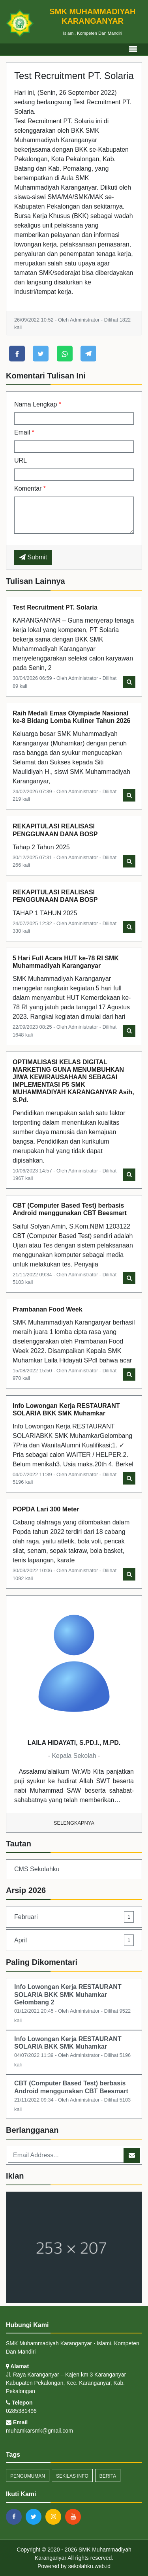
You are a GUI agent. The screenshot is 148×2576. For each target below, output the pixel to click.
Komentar (30, 488)
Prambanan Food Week (47, 1309)
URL (20, 460)
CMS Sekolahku (37, 1869)
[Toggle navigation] (133, 49)
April (74, 1940)
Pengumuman (27, 2476)
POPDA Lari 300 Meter (46, 1509)
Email (24, 432)
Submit (33, 557)
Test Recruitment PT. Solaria (55, 607)
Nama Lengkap (37, 404)
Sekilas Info (72, 2476)
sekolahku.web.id (89, 2566)
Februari (74, 1917)
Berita (107, 2476)
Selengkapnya (74, 1823)
